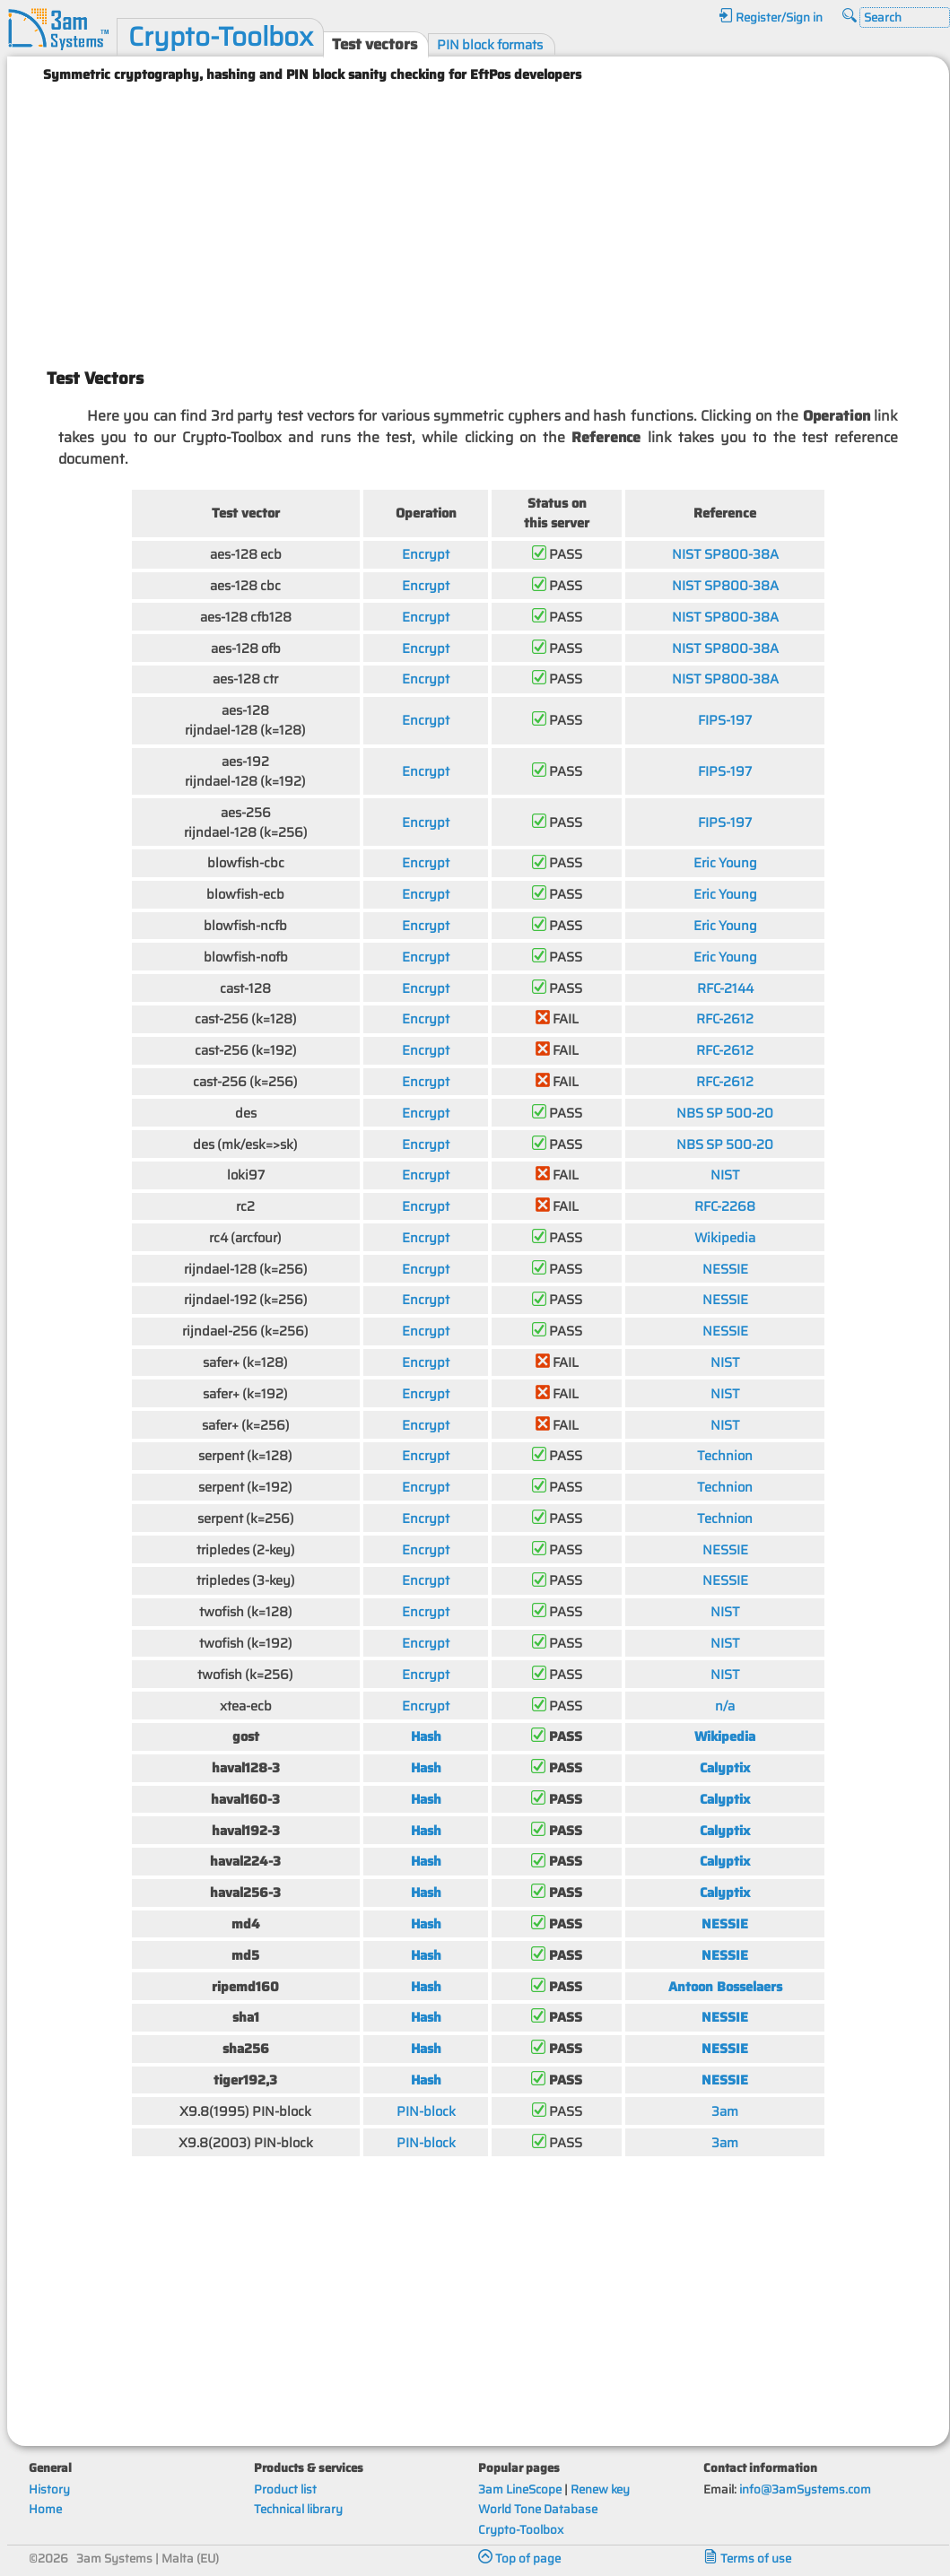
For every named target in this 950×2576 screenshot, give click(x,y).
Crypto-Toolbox (220, 36)
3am (724, 2111)
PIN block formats (490, 44)
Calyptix (725, 1767)
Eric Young (725, 862)
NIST (725, 1174)
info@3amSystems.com (805, 2489)
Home (45, 2509)
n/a (725, 1705)
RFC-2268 (724, 1206)
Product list (285, 2489)
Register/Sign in (771, 17)
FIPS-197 (725, 719)
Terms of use (747, 2558)
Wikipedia (724, 1237)
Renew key (600, 2489)
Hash (426, 1736)
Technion (725, 1455)
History (49, 2489)
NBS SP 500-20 (724, 1112)
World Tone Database (537, 2509)
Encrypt (425, 554)
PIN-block (426, 2111)
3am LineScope (520, 2489)
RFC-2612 (725, 1018)
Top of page (519, 2558)
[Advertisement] (478, 218)
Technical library (298, 2509)
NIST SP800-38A (725, 554)
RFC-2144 (725, 988)
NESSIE (725, 1268)
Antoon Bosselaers (725, 1986)
